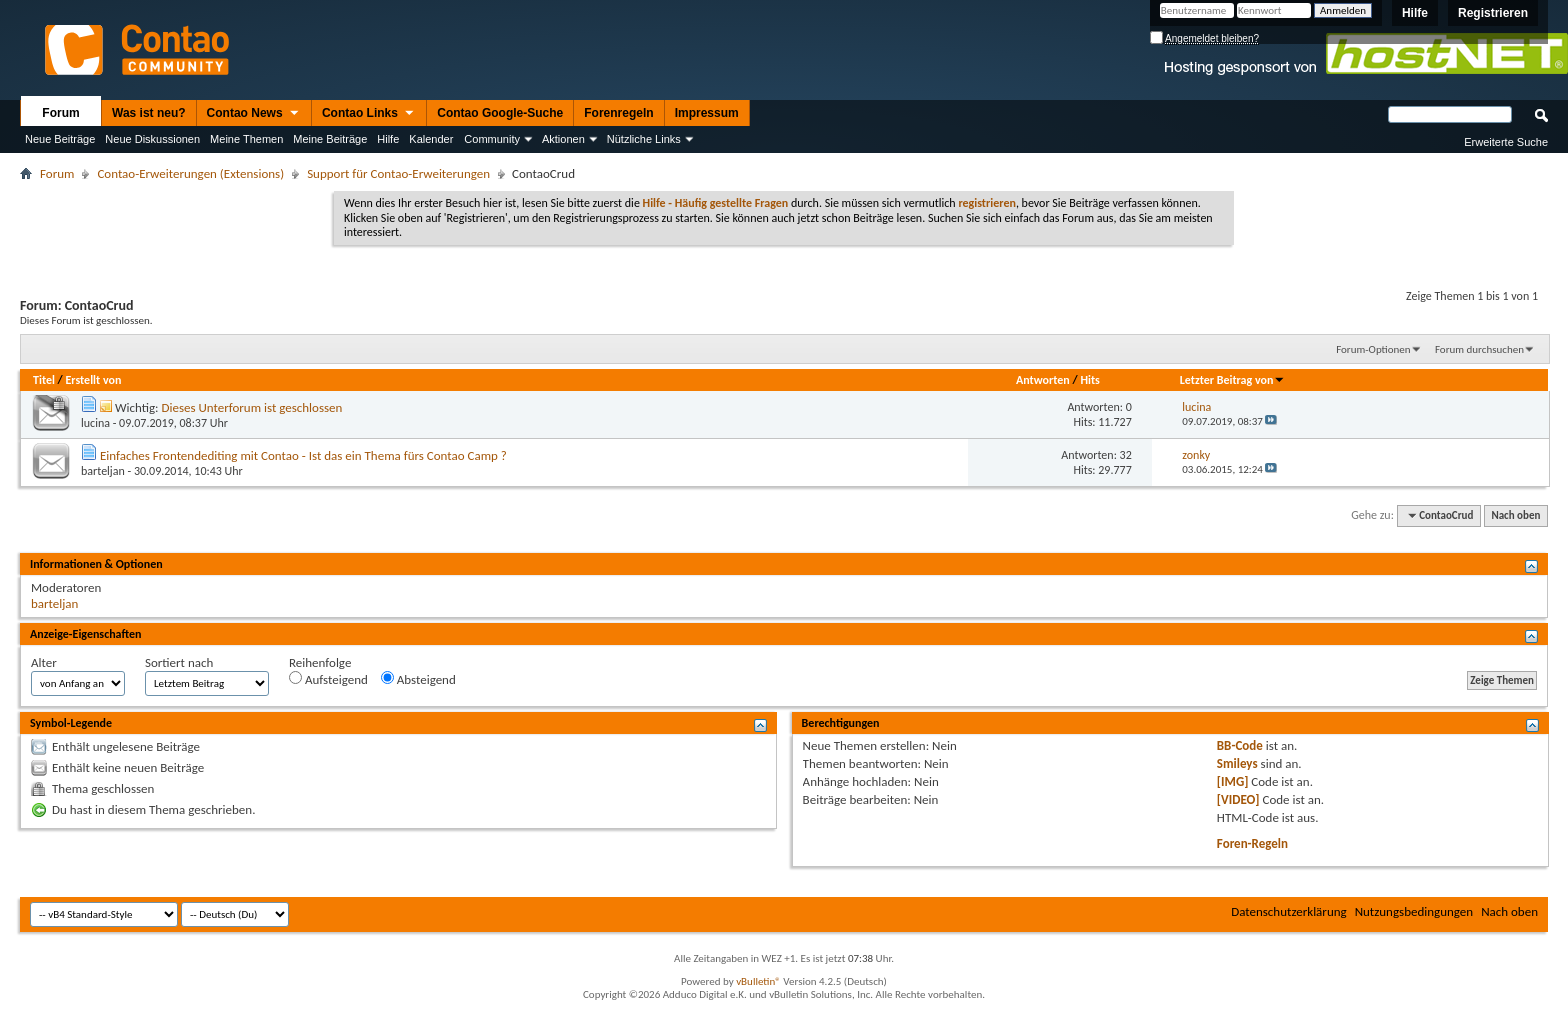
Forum (60, 113)
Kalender (431, 139)
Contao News (254, 114)
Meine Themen (246, 139)
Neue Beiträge (60, 139)
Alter (44, 662)
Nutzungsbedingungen (1414, 911)
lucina (95, 423)
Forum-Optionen (1373, 349)
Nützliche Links (644, 139)
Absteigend (418, 679)
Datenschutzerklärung (1289, 911)
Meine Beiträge (330, 139)
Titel (44, 380)
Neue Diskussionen (152, 139)
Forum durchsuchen (1479, 349)
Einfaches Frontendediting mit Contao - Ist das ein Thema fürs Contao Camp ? (303, 455)
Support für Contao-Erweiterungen (398, 173)
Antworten (1043, 380)
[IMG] (1233, 781)
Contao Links (369, 114)
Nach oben (1515, 515)
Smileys (1237, 763)
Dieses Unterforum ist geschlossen (251, 407)
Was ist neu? (149, 113)
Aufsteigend (328, 679)
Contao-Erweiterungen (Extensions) (190, 173)
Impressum (707, 113)
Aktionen (563, 139)
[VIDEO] (1238, 799)
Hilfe (1415, 13)
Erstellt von (93, 380)
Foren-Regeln (1252, 843)
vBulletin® (758, 981)
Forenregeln (618, 113)
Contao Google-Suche (500, 113)
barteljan (103, 471)
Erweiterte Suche (1506, 142)
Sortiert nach (179, 662)
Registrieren (1493, 13)
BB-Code (1240, 745)
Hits (1089, 380)
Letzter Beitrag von (1233, 380)
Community (492, 139)
